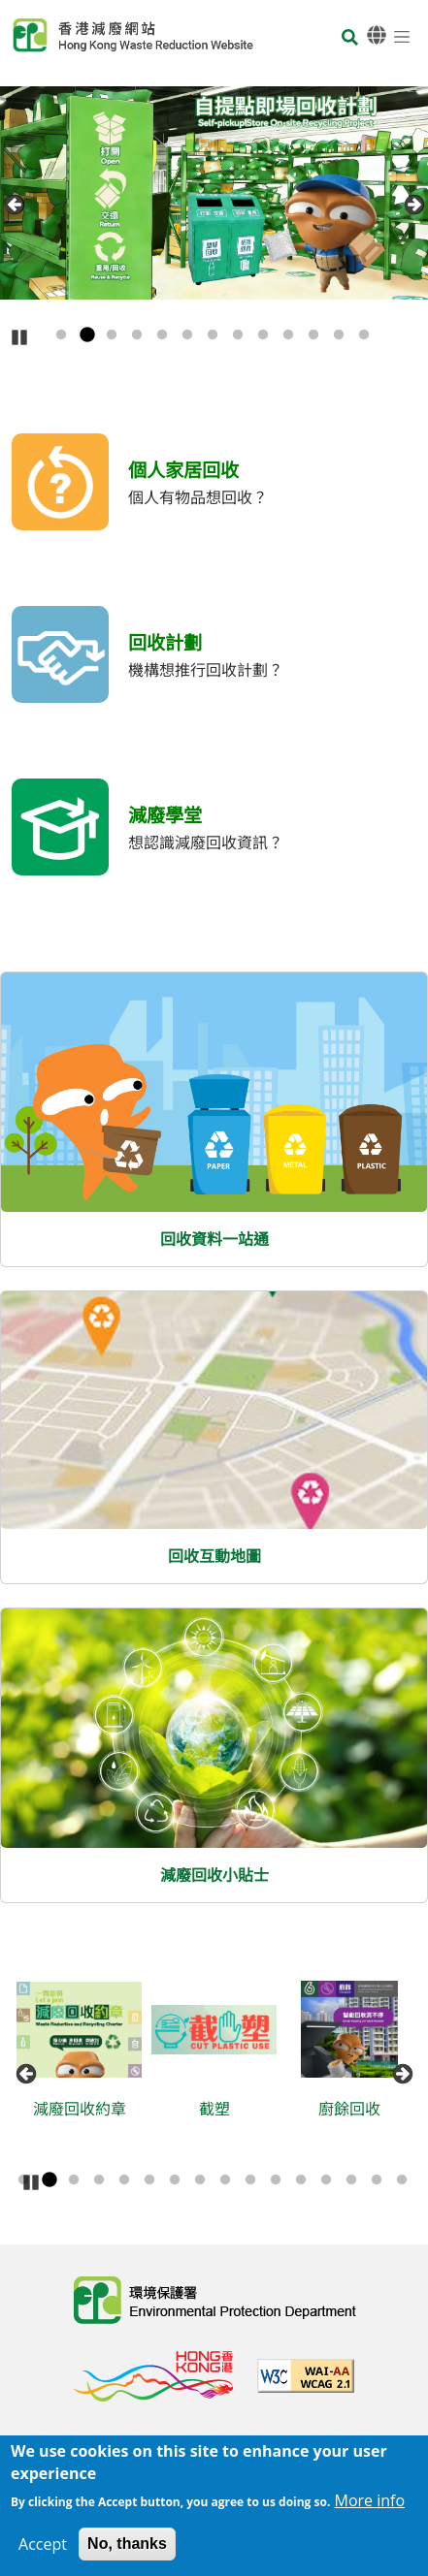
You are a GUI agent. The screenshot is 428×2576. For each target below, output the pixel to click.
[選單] (401, 36)
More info (369, 2500)
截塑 (221, 2108)
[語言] (376, 35)
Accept (42, 2544)
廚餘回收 (356, 2108)
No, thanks (127, 2543)
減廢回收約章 (86, 2108)
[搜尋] (350, 38)
